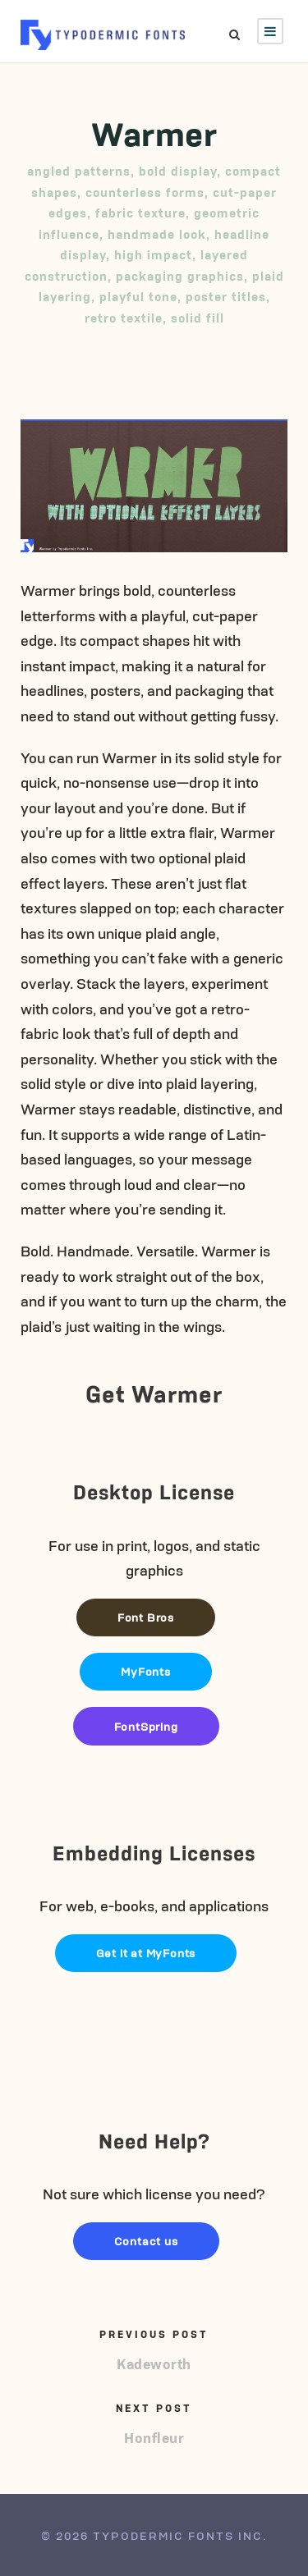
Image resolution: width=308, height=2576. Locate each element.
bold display (178, 170)
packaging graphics (180, 275)
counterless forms (145, 191)
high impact (153, 254)
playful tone (138, 295)
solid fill (197, 317)
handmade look (157, 233)
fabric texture (140, 212)
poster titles (226, 295)
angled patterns (79, 170)
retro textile (124, 317)
